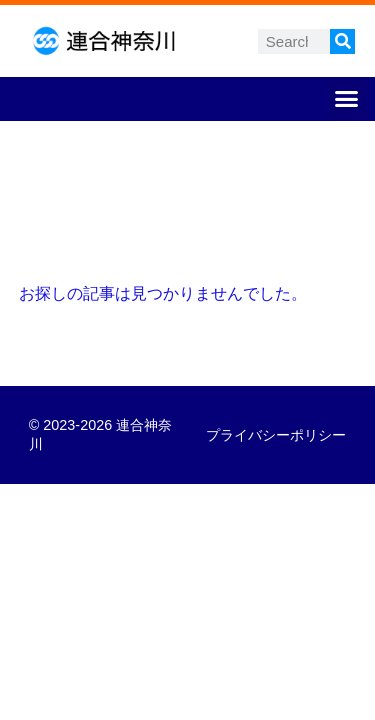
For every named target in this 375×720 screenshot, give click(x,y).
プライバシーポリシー (276, 435)
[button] (347, 99)
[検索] (342, 41)
